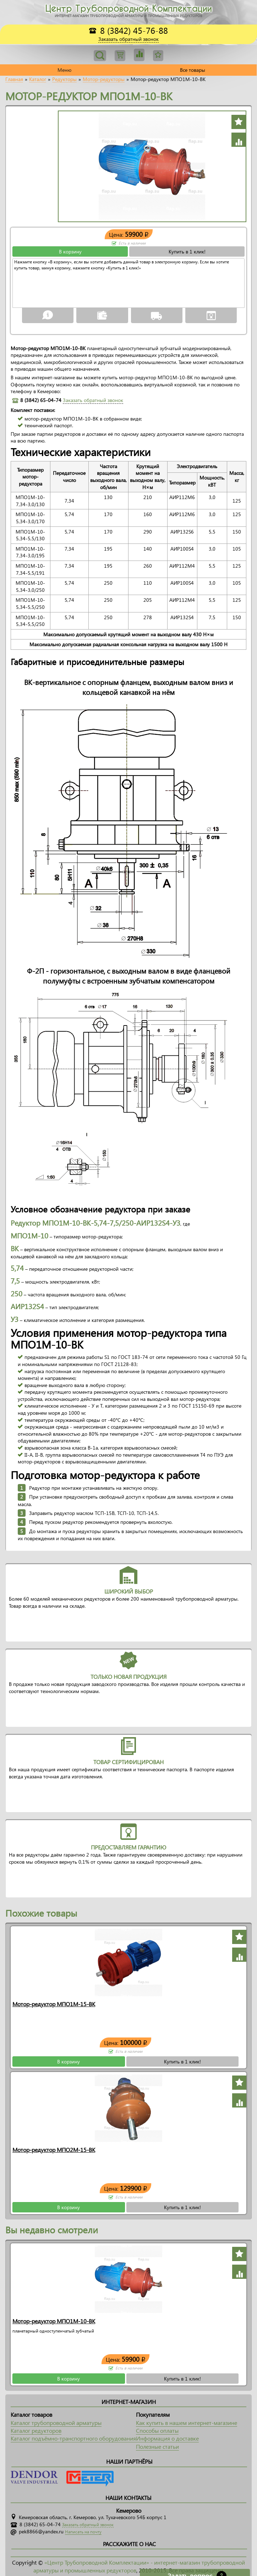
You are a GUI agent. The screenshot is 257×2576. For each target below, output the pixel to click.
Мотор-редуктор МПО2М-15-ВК (53, 2149)
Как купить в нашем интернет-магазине (186, 2422)
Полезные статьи (157, 2446)
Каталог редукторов (36, 2430)
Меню (64, 69)
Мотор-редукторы (104, 79)
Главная (14, 79)
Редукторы (64, 79)
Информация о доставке (167, 2438)
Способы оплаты (157, 2430)
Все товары (192, 69)
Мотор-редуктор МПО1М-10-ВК (53, 2321)
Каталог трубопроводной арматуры (56, 2422)
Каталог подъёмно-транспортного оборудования (73, 2438)
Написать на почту (83, 2531)
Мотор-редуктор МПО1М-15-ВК (53, 2004)
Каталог (37, 79)
